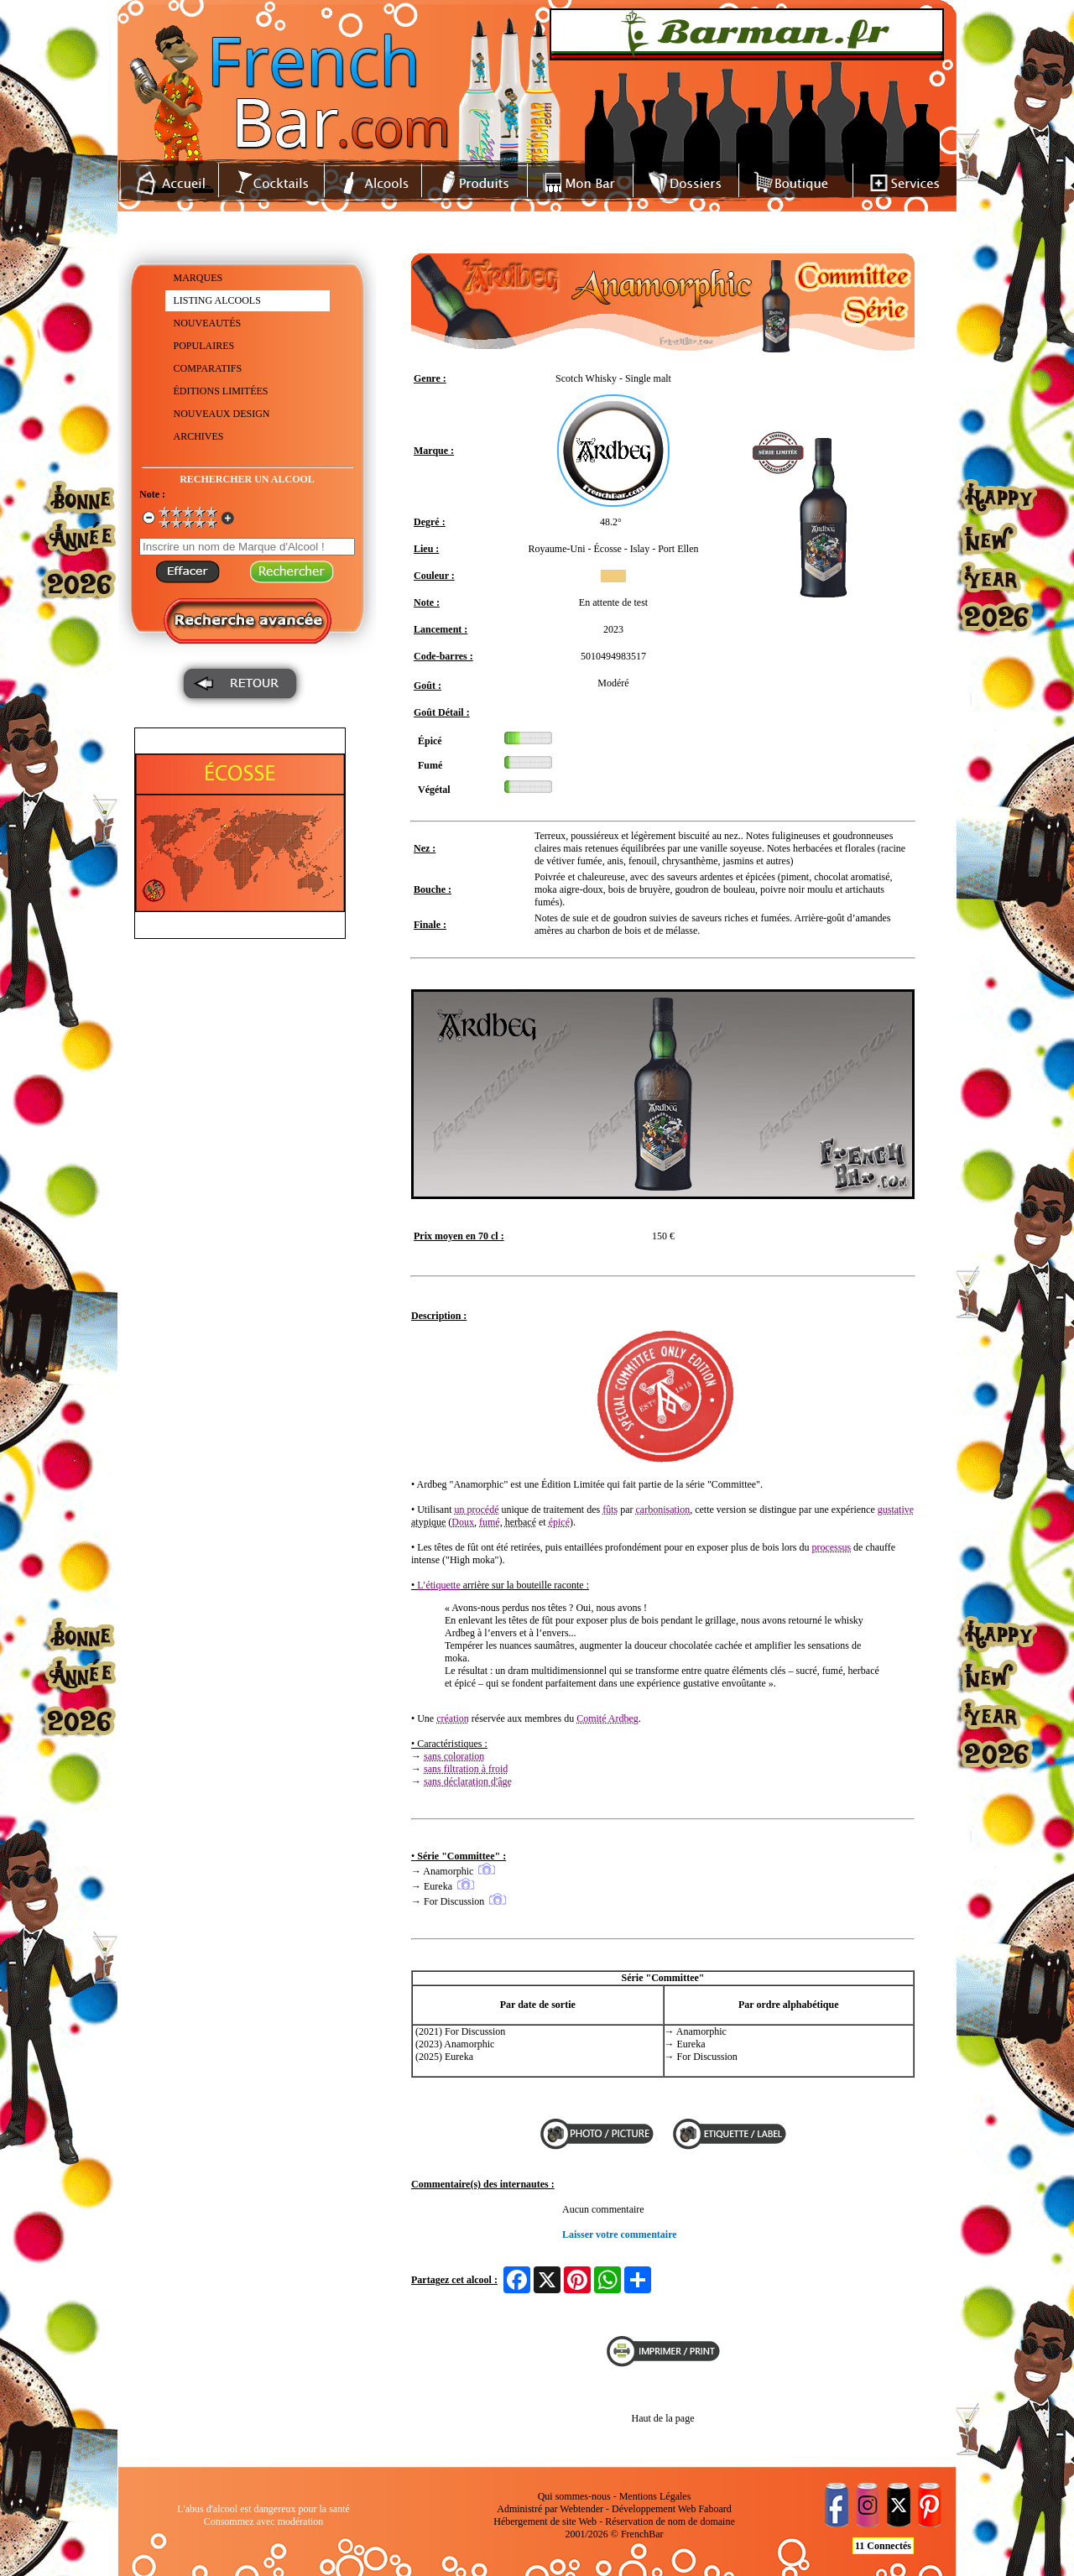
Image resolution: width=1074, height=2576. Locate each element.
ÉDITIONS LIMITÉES (221, 391)
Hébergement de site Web (545, 2521)
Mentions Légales (655, 2496)
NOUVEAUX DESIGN (222, 414)
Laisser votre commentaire (619, 2234)
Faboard (714, 2509)
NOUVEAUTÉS (208, 323)
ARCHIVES (199, 436)
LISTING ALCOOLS (217, 300)
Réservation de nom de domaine (670, 2521)
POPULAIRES (204, 346)
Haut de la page (663, 2418)
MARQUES (198, 278)
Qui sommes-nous (574, 2496)
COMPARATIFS (208, 368)
